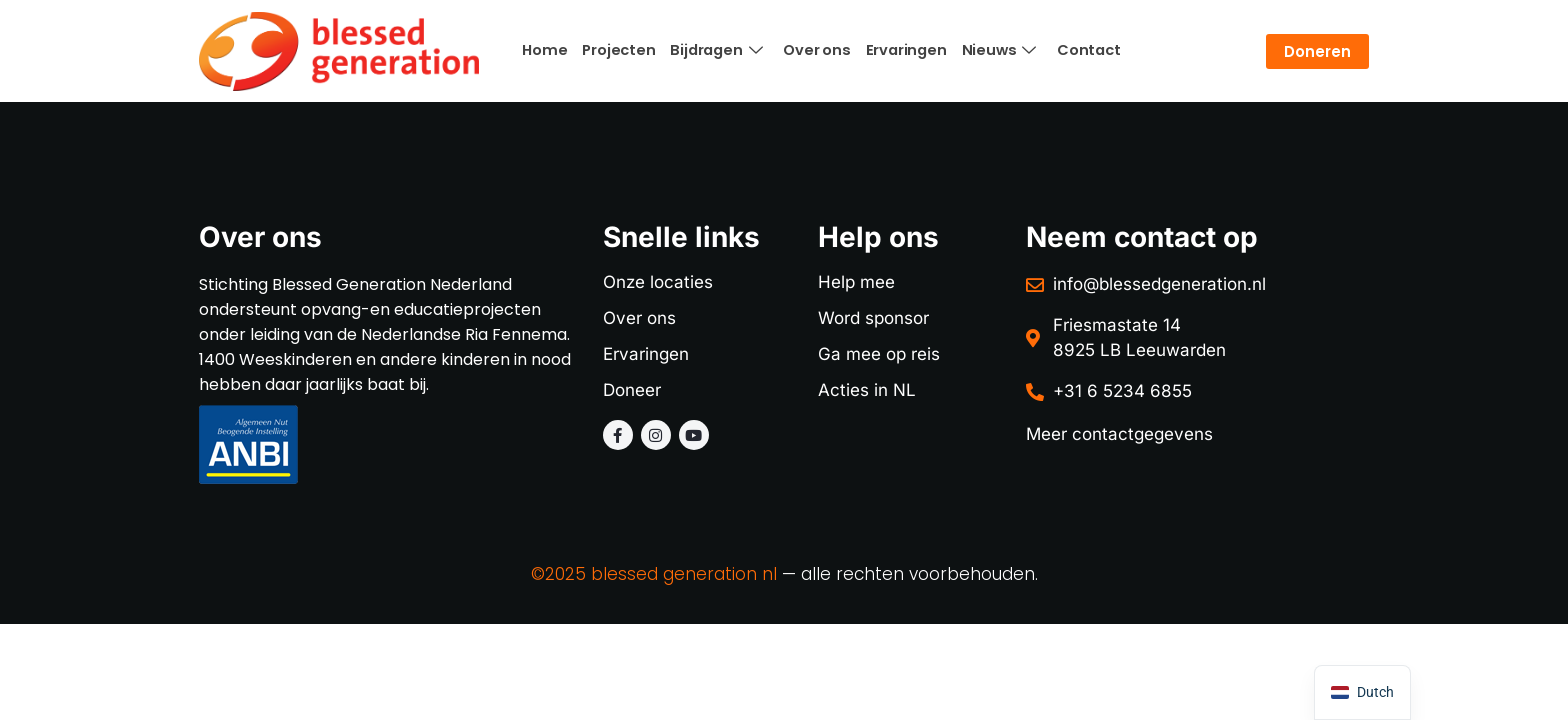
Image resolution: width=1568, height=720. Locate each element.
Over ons (806, 50)
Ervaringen (893, 50)
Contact (1070, 50)
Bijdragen (709, 50)
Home (543, 50)
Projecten (614, 50)
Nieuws (983, 50)
